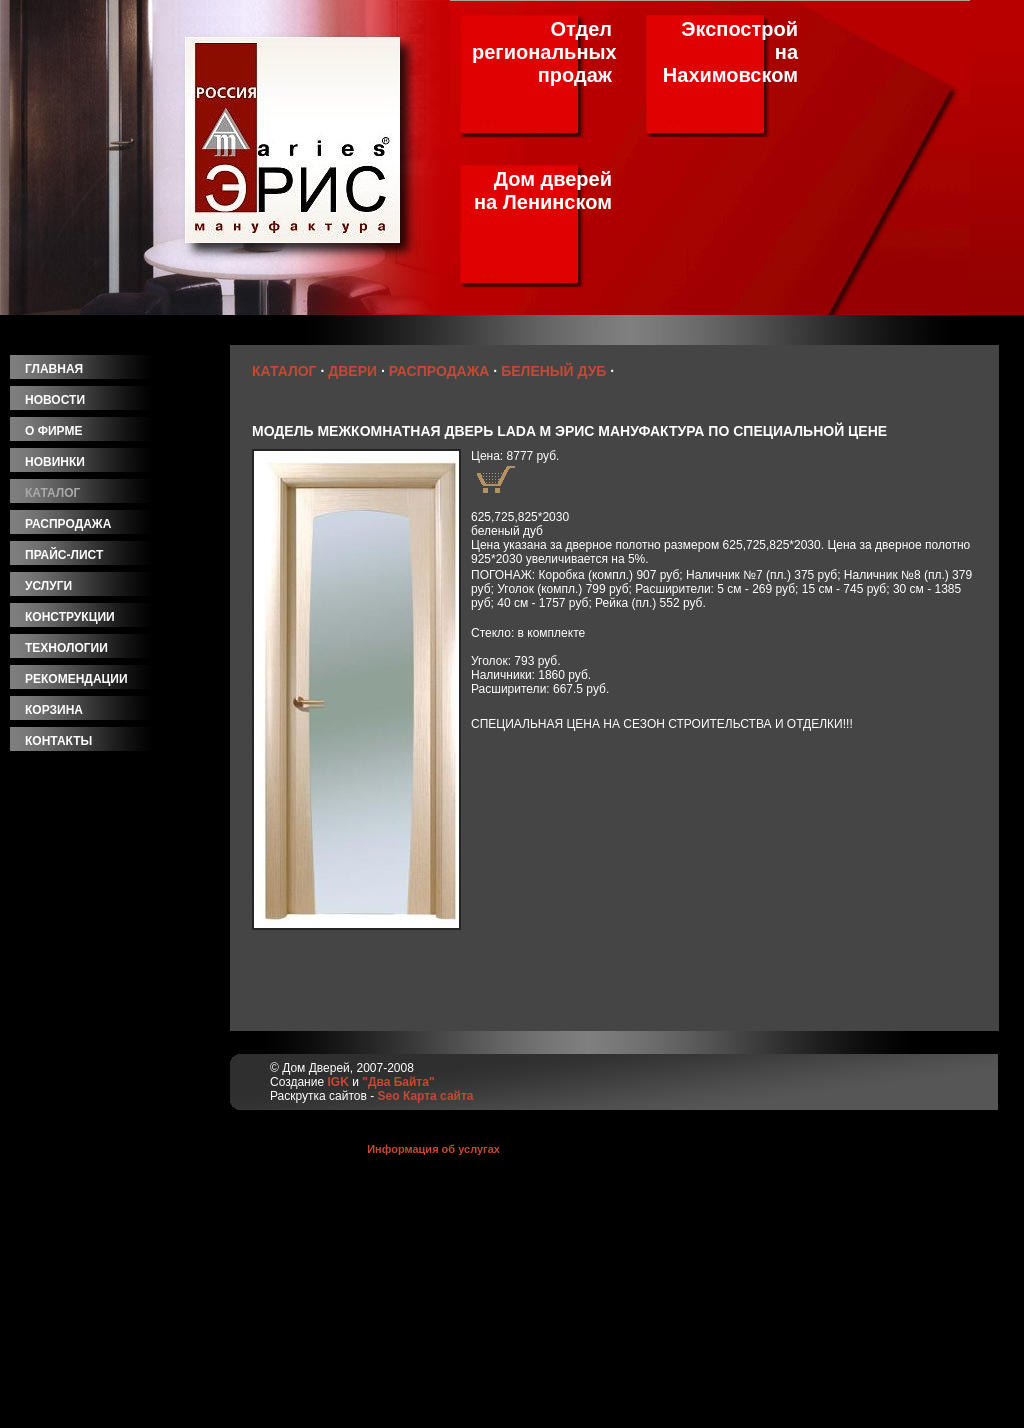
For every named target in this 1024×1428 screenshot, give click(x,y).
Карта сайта (438, 1096)
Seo (389, 1096)
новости (55, 400)
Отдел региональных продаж (544, 52)
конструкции (70, 617)
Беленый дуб (553, 371)
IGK (337, 1082)
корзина (54, 710)
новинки (55, 462)
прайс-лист (64, 555)
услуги (48, 586)
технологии (66, 648)
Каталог (284, 371)
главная (54, 369)
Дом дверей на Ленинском (543, 190)
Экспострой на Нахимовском (730, 52)
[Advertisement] (120, 1123)
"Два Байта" (398, 1082)
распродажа (68, 524)
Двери (352, 371)
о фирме (53, 431)
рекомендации (76, 679)
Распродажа (439, 371)
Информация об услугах (433, 1149)
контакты (58, 741)
